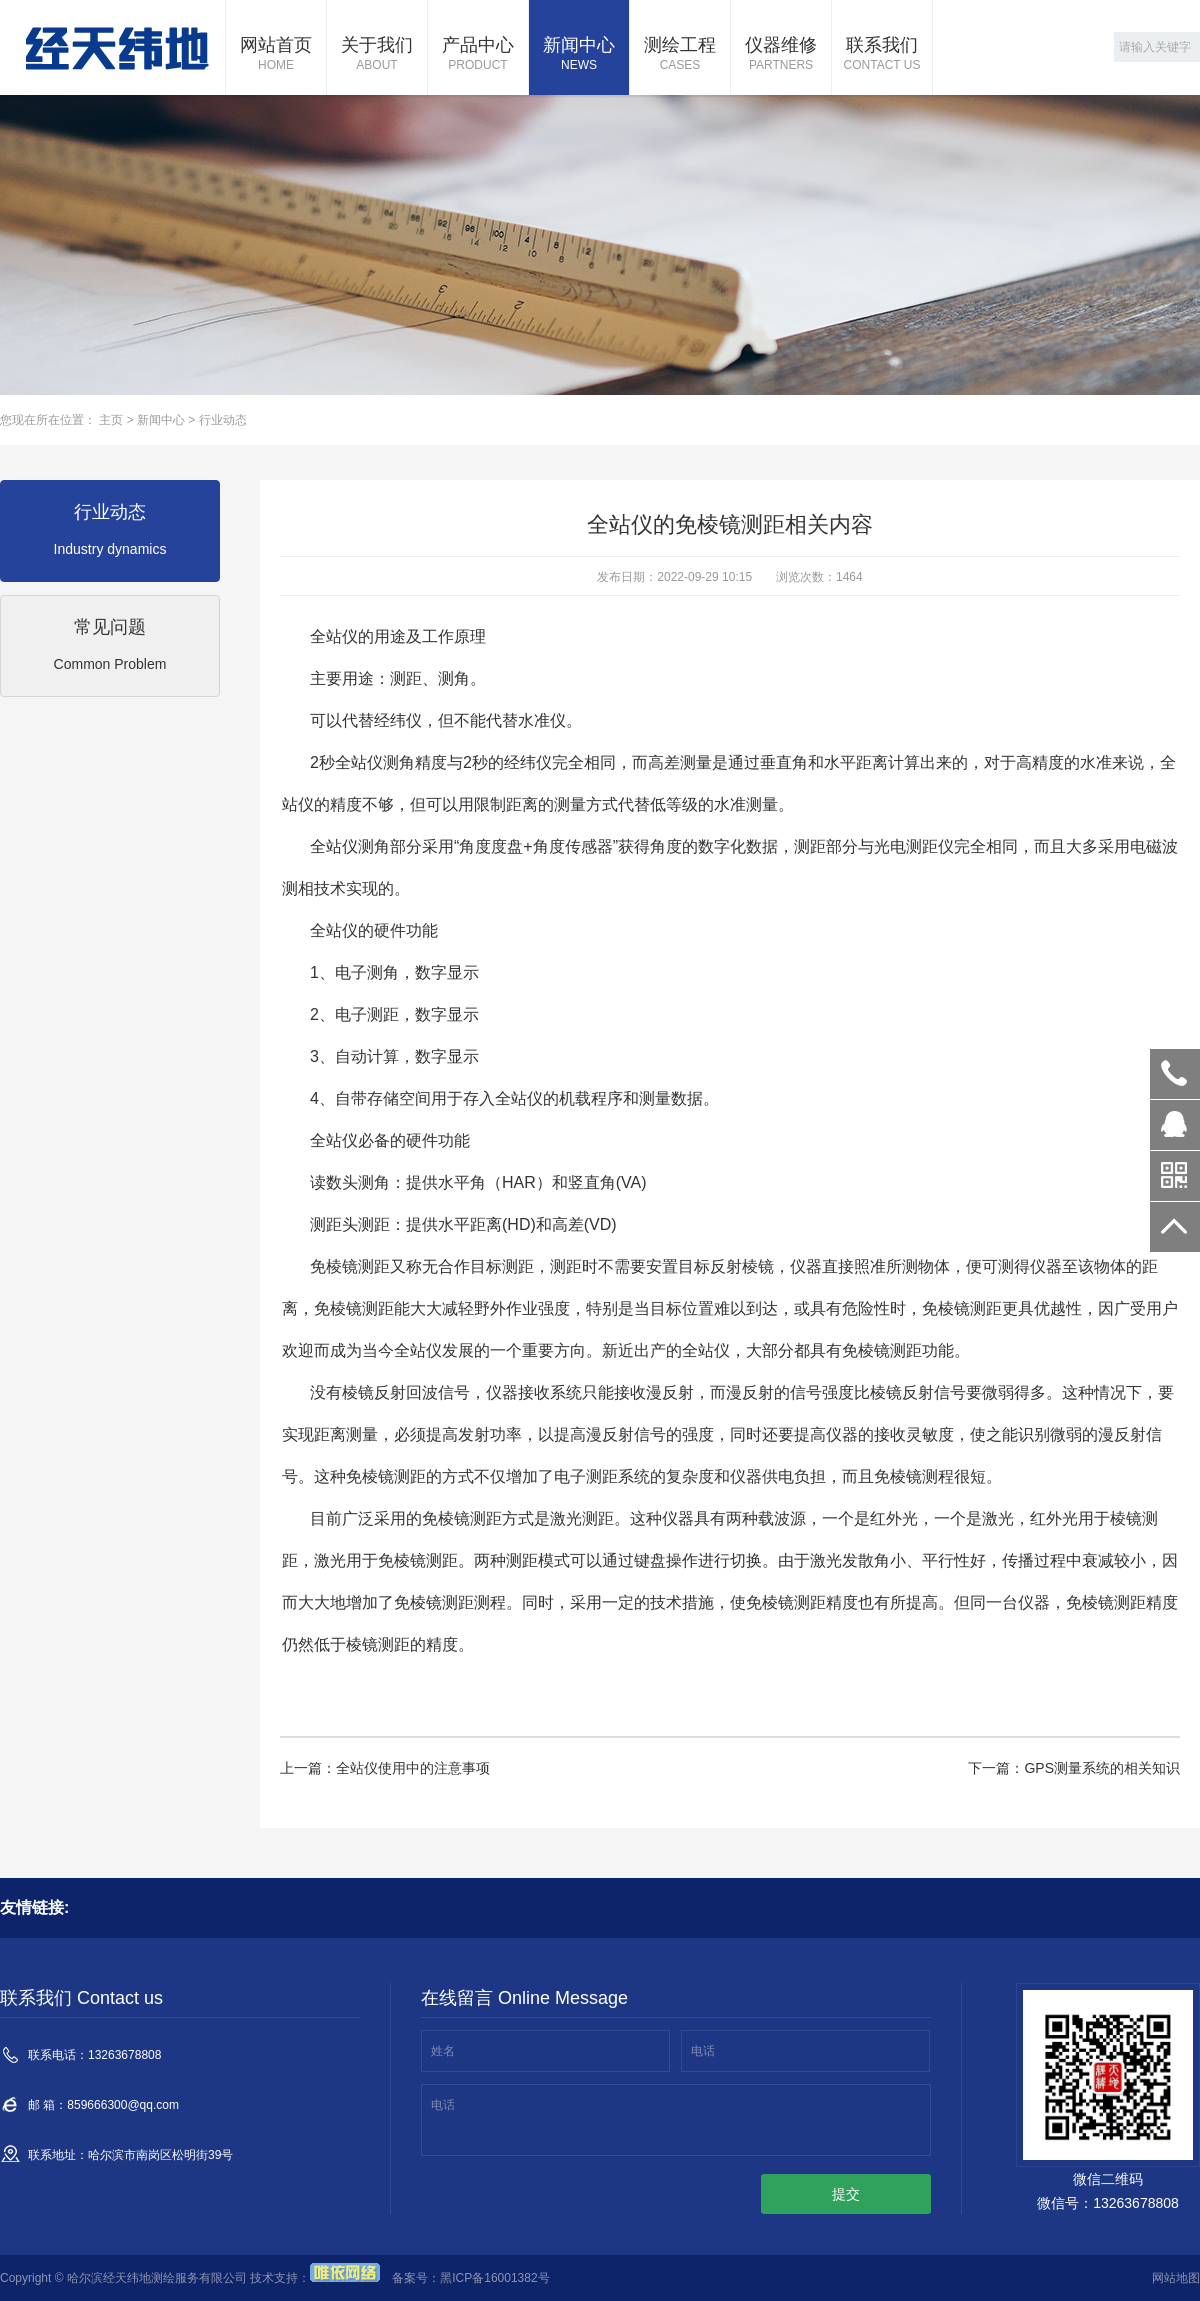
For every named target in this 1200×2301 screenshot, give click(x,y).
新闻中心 (579, 55)
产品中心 (478, 55)
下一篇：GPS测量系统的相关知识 (1074, 1768)
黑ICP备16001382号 (494, 2278)
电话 (703, 2051)
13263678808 (1175, 1074)
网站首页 (276, 55)
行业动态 (223, 420)
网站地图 (1176, 2278)
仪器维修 (781, 55)
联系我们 (882, 55)
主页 (111, 420)
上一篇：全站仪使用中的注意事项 (385, 1768)
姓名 (443, 2051)
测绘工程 (680, 55)
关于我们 (377, 55)
